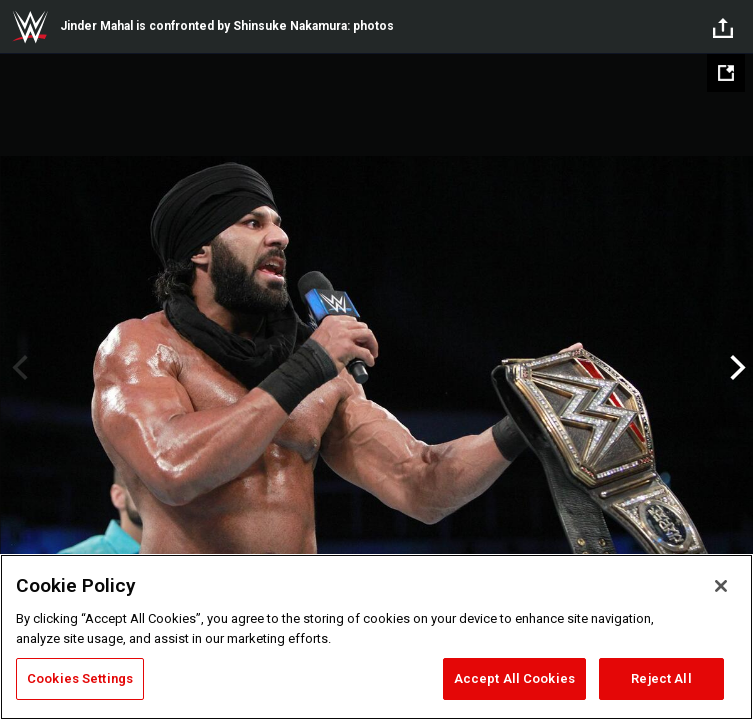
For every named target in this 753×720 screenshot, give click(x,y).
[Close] (721, 586)
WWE (30, 27)
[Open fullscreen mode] (726, 73)
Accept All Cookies (514, 678)
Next (735, 368)
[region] (376, 637)
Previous (17, 368)
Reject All (661, 678)
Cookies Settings (80, 678)
